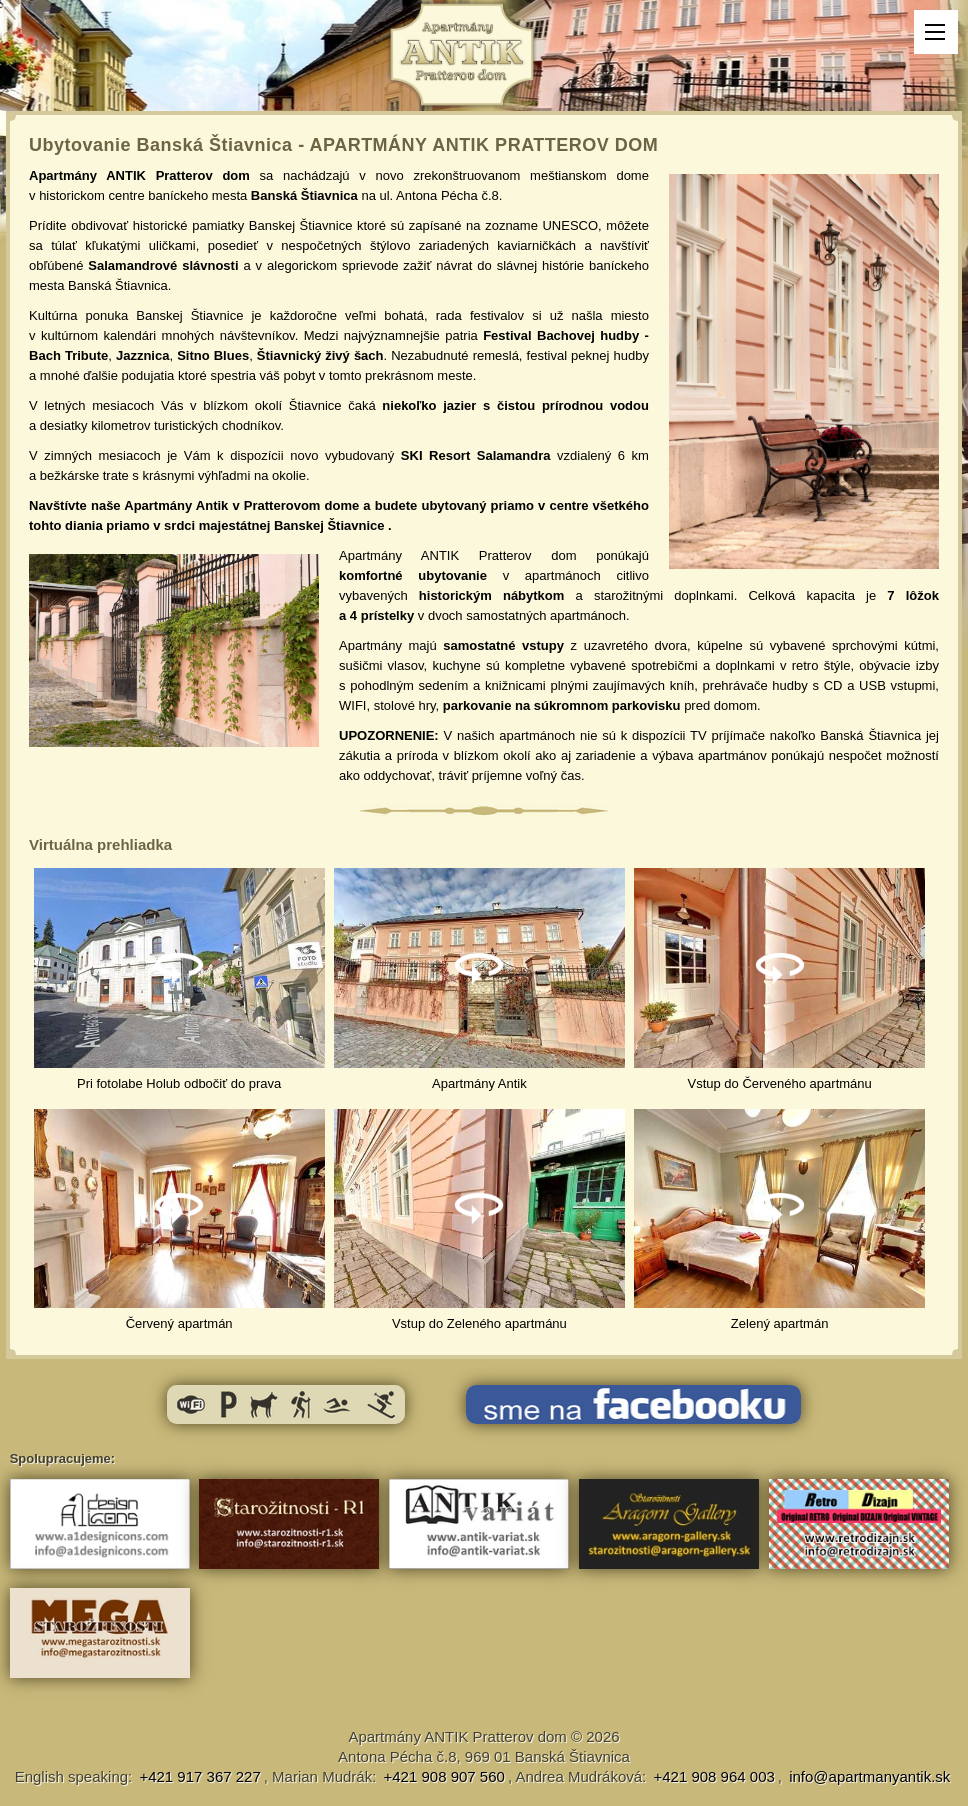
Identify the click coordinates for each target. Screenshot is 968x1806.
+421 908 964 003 (713, 1776)
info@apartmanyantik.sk (869, 1776)
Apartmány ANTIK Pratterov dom (457, 1736)
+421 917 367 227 (199, 1776)
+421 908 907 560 (444, 1776)
